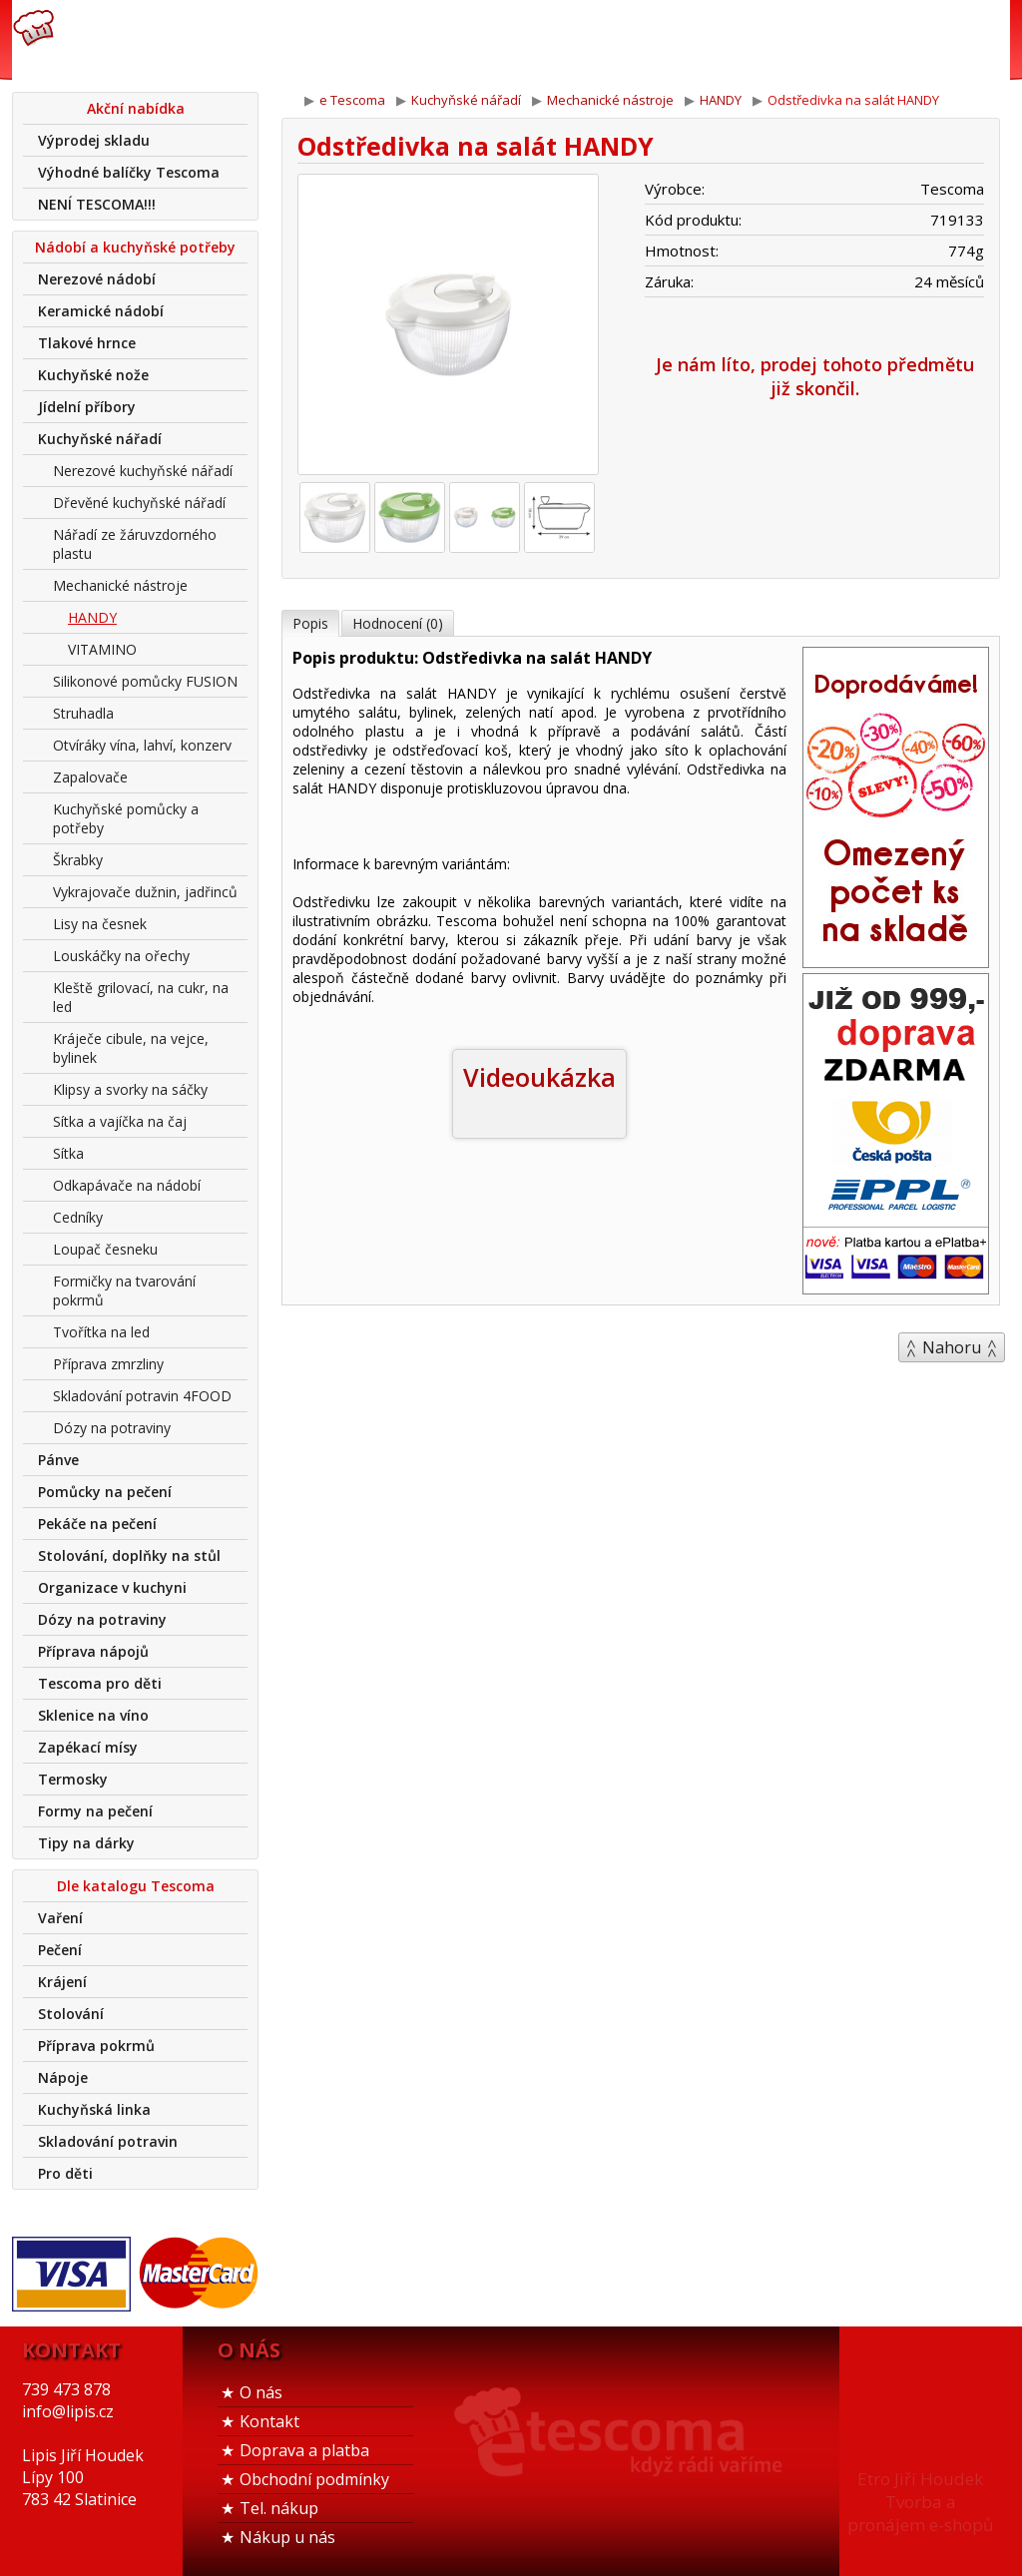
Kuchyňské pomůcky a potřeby (126, 818)
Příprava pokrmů (96, 2045)
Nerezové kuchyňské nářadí (143, 470)
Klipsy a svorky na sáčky (130, 1089)
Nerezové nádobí (97, 278)
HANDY (92, 617)
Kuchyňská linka (94, 2109)
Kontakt (269, 2421)
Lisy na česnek (100, 923)
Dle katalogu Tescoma (136, 1885)
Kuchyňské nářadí (100, 438)
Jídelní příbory (87, 406)
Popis (310, 623)
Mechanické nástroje (120, 585)
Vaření (60, 1917)
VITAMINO (102, 649)
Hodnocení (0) (397, 623)
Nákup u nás (287, 2537)
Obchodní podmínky (314, 2479)
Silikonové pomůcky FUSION (145, 681)
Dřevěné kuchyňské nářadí (139, 502)
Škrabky (78, 859)
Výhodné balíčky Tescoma (129, 172)
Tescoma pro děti (100, 1683)
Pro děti (65, 2173)
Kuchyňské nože (93, 374)
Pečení (60, 1949)
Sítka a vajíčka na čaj (120, 1121)
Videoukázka (539, 1077)
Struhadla (83, 713)
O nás (261, 2392)
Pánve (58, 1459)
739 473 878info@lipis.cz (329, 40)
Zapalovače (90, 777)
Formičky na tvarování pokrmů (124, 1290)
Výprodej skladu (94, 140)
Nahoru (951, 1347)
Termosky (73, 1779)
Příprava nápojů (93, 1651)
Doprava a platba (304, 2450)
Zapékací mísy (88, 1747)
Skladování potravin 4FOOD (142, 1395)
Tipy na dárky (86, 1842)
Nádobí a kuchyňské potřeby (135, 247)
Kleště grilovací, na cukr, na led (141, 997)
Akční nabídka (136, 108)
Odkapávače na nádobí (127, 1185)
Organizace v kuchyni (112, 1587)
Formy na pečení (95, 1811)
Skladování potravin (108, 2141)
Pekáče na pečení (97, 1523)
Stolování (71, 2013)
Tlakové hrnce (87, 342)
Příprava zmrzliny (108, 1363)
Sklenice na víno (93, 1715)
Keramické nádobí (101, 310)
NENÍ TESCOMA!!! (97, 204)
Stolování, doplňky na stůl (129, 1555)
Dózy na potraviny (112, 1427)
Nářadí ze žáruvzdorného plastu (135, 544)
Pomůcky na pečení (105, 1491)
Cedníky (78, 1217)
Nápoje (63, 2077)
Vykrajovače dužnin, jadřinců (145, 891)
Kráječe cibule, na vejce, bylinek (131, 1048)
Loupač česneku (105, 1249)
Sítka (68, 1153)
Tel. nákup (279, 2508)
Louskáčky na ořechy (121, 955)
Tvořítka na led (101, 1331)
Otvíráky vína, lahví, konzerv (142, 745)
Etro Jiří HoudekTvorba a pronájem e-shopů (920, 2501)
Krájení (62, 1981)
